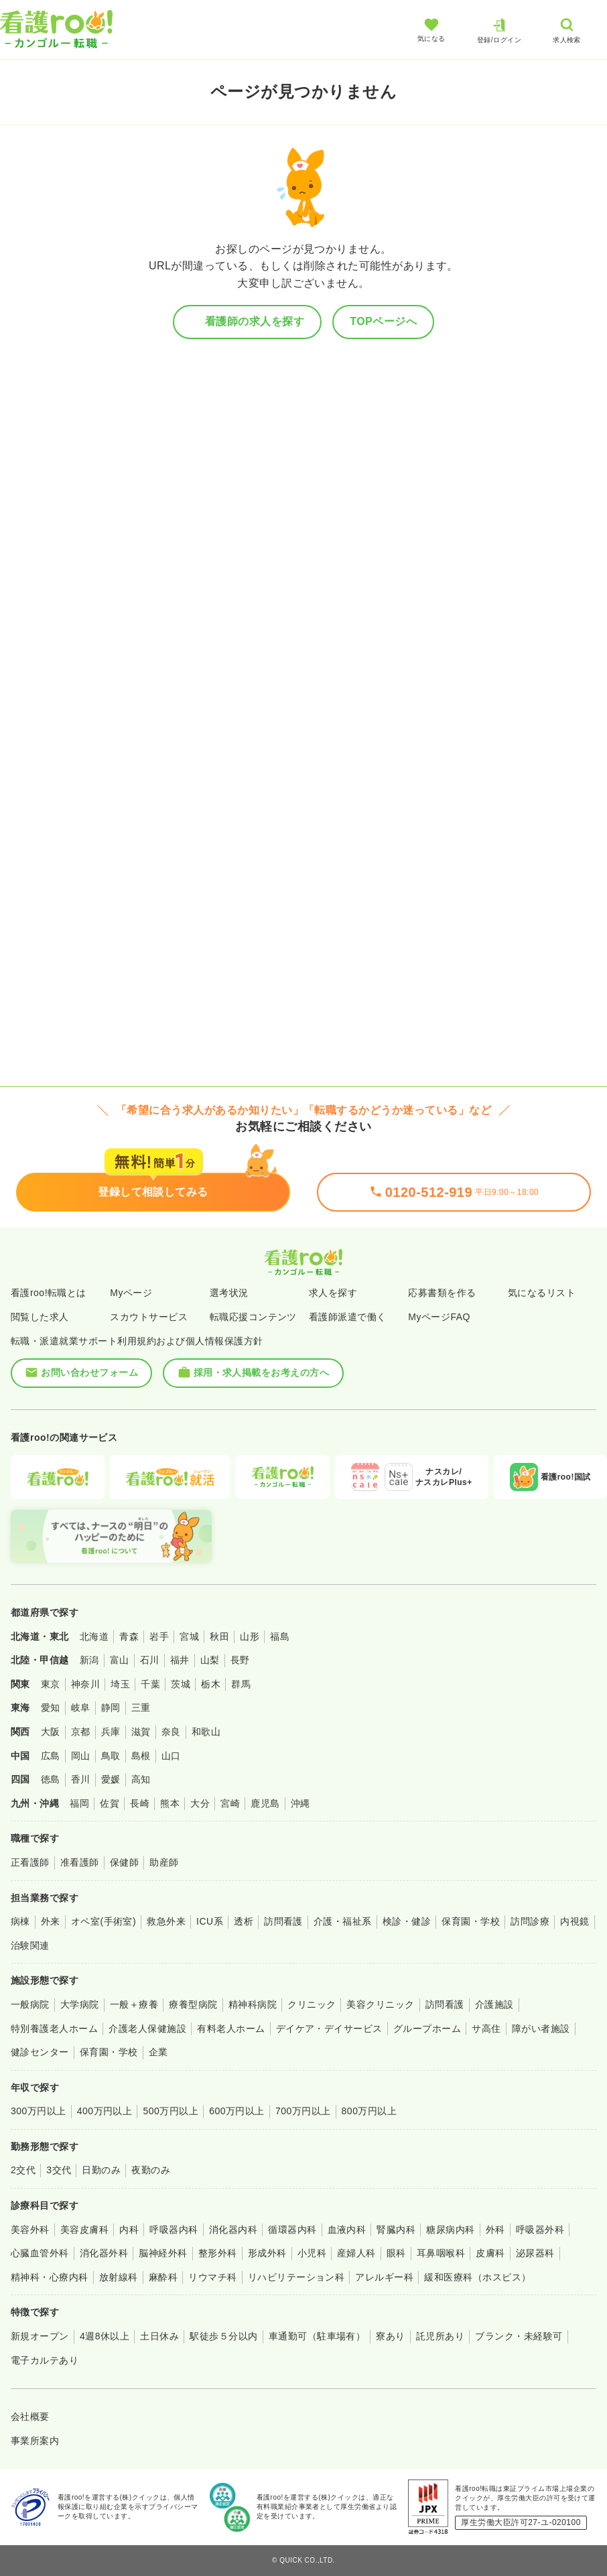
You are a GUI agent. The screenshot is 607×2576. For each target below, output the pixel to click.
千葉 (150, 1684)
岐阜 (80, 1707)
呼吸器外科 (540, 2229)
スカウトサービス (149, 1316)
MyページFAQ (439, 1316)
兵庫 (111, 1731)
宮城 (189, 1636)
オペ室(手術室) (103, 1921)
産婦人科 (356, 2253)
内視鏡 (574, 1921)
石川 (149, 1660)
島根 (141, 1755)
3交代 (58, 2170)
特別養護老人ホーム (54, 2028)
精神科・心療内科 (49, 2277)
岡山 (80, 1755)
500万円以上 (170, 2111)
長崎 (139, 1803)
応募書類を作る (442, 1292)
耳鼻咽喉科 (441, 2253)
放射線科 (118, 2277)
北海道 (94, 1636)
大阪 (50, 1731)
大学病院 (79, 2004)
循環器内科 (292, 2229)
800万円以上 (369, 2111)
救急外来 (166, 1921)
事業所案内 (35, 2440)
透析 (243, 1921)
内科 (129, 2229)
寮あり (390, 2336)
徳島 (50, 1779)
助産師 (163, 1862)
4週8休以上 (104, 2336)
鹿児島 (265, 1803)
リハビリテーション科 (296, 2277)
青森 (129, 1636)
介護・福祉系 (343, 1921)
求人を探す (333, 1292)
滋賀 (141, 1731)
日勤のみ (101, 2170)
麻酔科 (163, 2277)
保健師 (124, 1862)
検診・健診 (407, 1921)
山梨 (210, 1660)
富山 (119, 1660)
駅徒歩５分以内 (223, 2336)
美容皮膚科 (84, 2229)
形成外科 (267, 2253)
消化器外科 (104, 2253)
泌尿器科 (535, 2253)
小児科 (311, 2253)
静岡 (111, 1707)
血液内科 (347, 2229)
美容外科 (30, 2229)
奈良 (171, 1731)
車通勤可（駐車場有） (317, 2336)
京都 (80, 1731)
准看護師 (79, 1862)
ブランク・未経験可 (518, 2336)
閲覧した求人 (40, 1316)
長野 (240, 1660)
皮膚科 (490, 2253)
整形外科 (217, 2253)
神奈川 (85, 1684)
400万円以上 (105, 2111)
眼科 (396, 2253)
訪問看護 (283, 1921)
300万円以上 (38, 2111)
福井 (180, 1660)
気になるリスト (542, 1292)
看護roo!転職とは (48, 1292)
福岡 (79, 1803)
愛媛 (111, 1779)
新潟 (89, 1660)
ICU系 (209, 1921)
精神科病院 (252, 2004)
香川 (80, 1779)
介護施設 (494, 2004)
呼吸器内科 (173, 2229)
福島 (279, 1636)
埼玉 (120, 1684)
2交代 (23, 2170)
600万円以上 (237, 2111)
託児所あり (440, 2336)
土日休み (159, 2336)
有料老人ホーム (231, 2028)
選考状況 (229, 1292)
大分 (200, 1803)
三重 (141, 1707)
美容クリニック (380, 2004)
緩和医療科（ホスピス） (477, 2277)
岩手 (159, 1636)
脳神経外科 (163, 2253)
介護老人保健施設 (147, 2028)
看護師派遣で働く (348, 1316)
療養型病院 (193, 2004)
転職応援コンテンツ (253, 1316)
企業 (158, 2052)
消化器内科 (233, 2229)
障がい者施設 (541, 2028)
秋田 (219, 1636)
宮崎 (230, 1803)
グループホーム (427, 2028)
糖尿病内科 (450, 2229)
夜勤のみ (150, 2170)
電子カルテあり (44, 2360)
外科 (495, 2229)
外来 (50, 1921)
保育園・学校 (471, 1921)
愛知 (50, 1707)
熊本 (170, 1803)
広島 (50, 1755)
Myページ (131, 1292)
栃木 (210, 1684)
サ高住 (486, 2028)
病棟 (20, 1921)
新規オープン (40, 2336)
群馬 (241, 1684)
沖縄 (300, 1803)
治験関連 (30, 1945)
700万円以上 (303, 2111)
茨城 (180, 1684)
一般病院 (30, 2004)
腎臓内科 (396, 2229)
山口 (171, 1755)
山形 (249, 1636)
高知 (141, 1779)
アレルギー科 (384, 2277)
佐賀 (109, 1803)
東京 (50, 1684)
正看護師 (30, 1862)
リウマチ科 (212, 2277)
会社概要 (30, 2416)
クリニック (311, 2004)
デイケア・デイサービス (329, 2028)
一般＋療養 (134, 2004)
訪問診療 (530, 1921)
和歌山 (206, 1731)
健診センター (40, 2052)
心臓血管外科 (40, 2253)
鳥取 (111, 1755)
